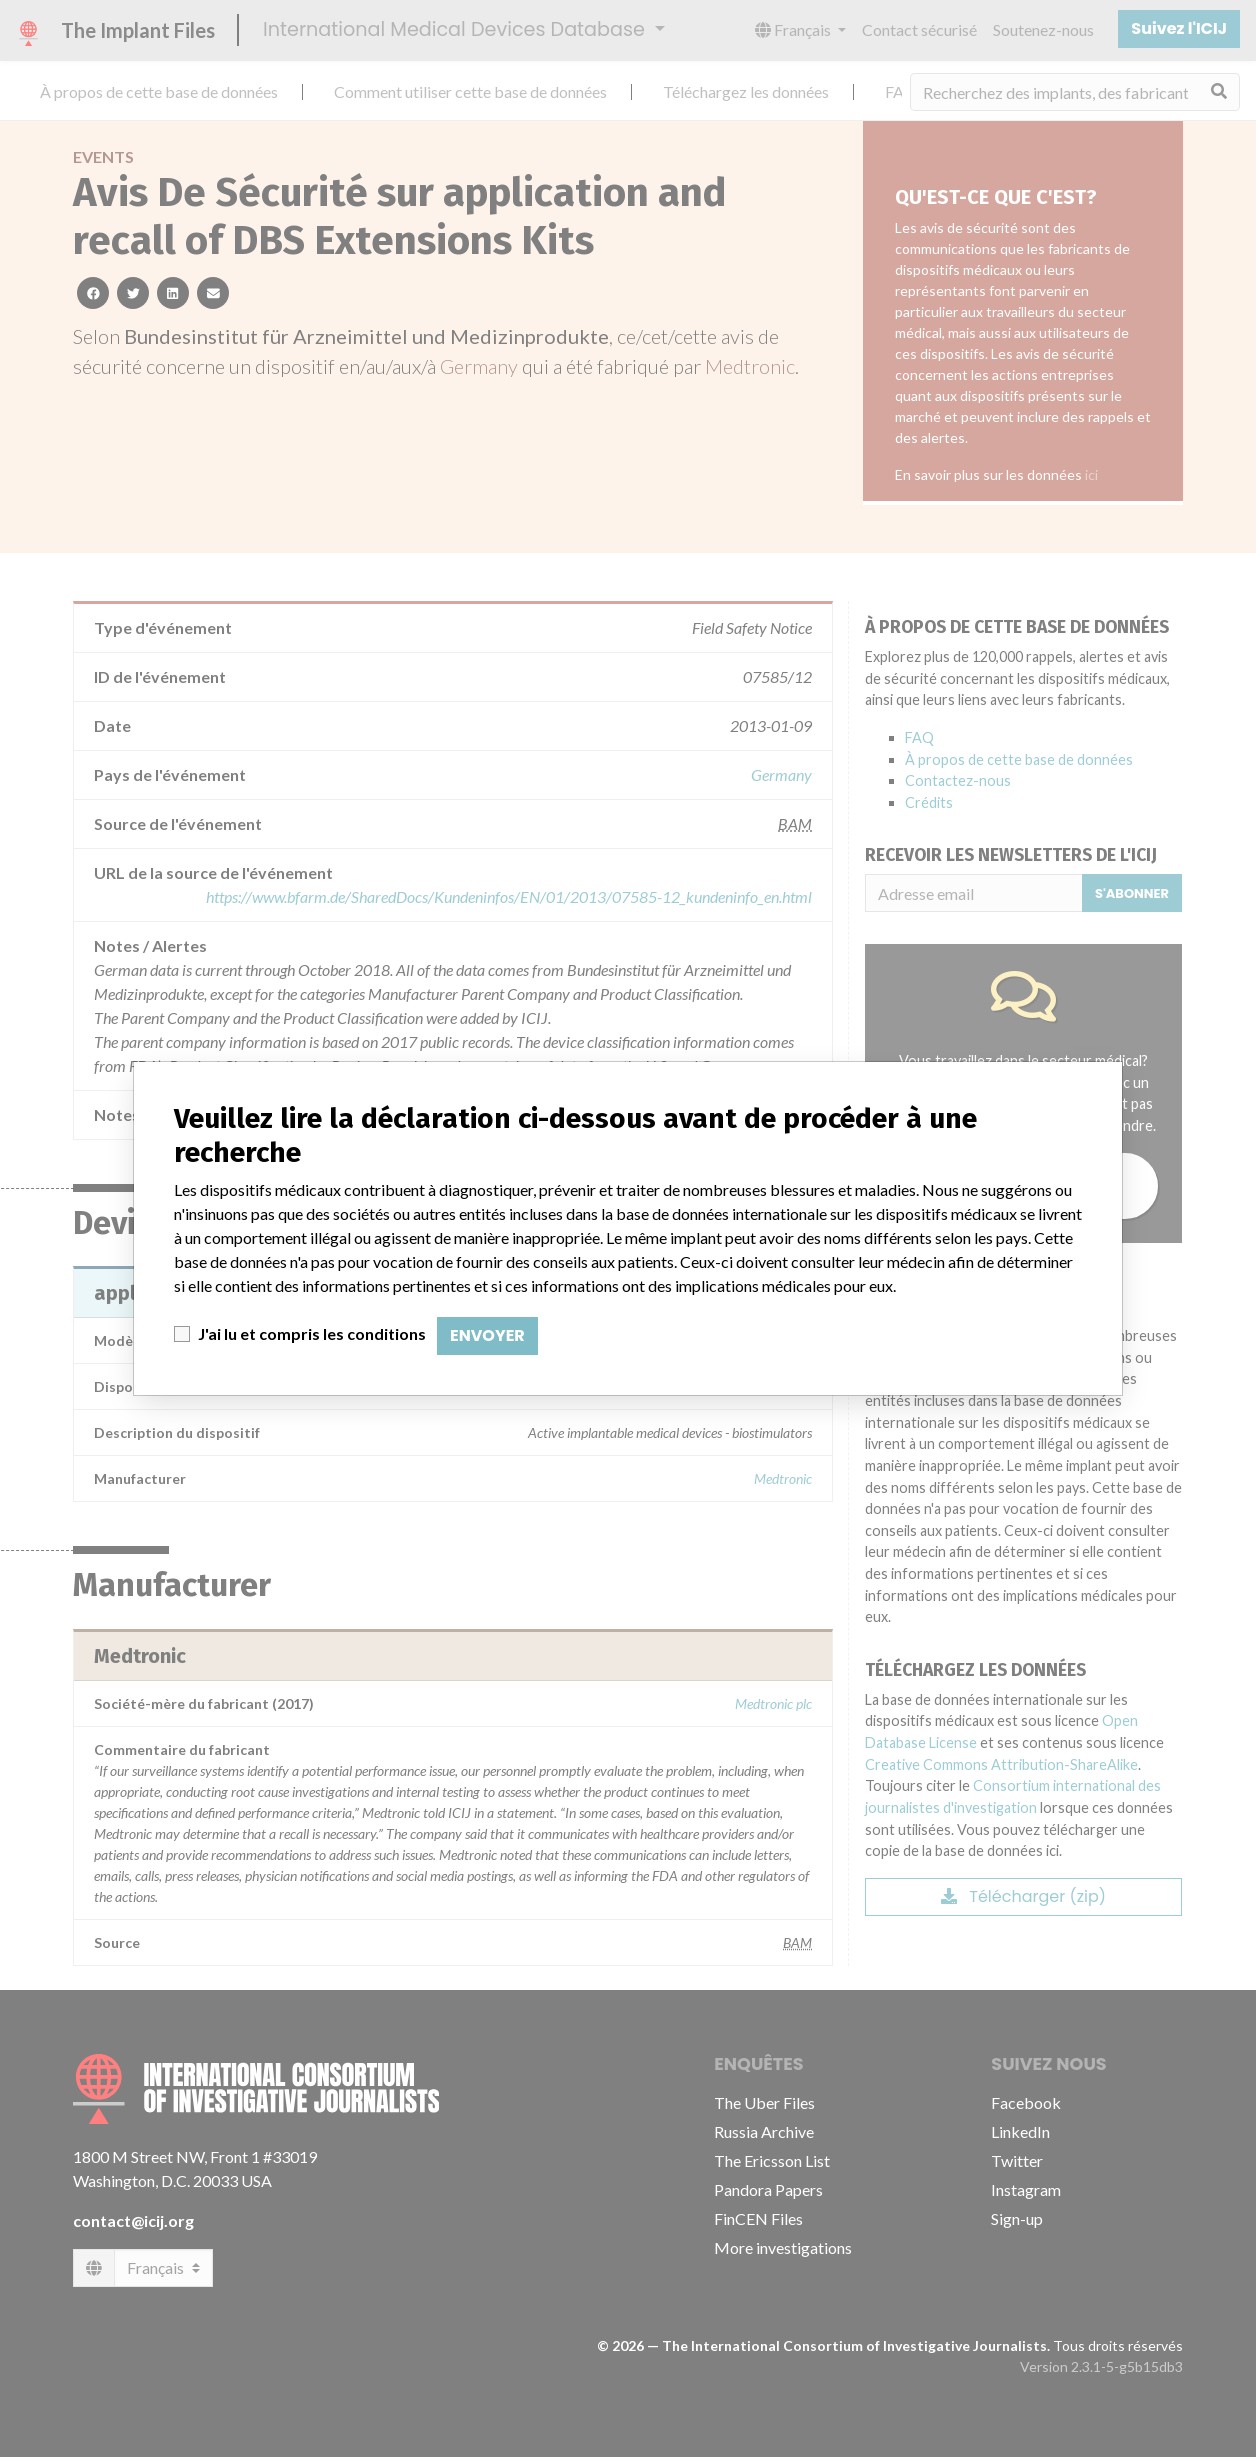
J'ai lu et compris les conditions (312, 1333)
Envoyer (487, 1335)
